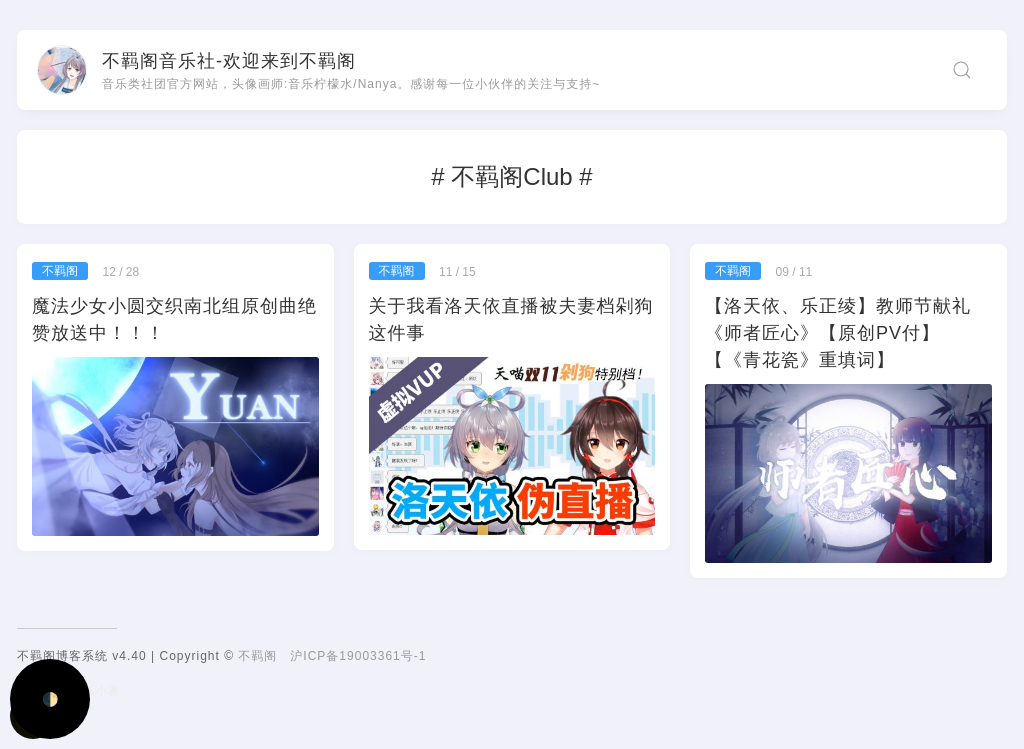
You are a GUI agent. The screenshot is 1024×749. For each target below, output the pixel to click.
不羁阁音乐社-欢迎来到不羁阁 (229, 61)
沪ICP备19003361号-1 (358, 656)
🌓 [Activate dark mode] (50, 699)
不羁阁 (257, 656)
